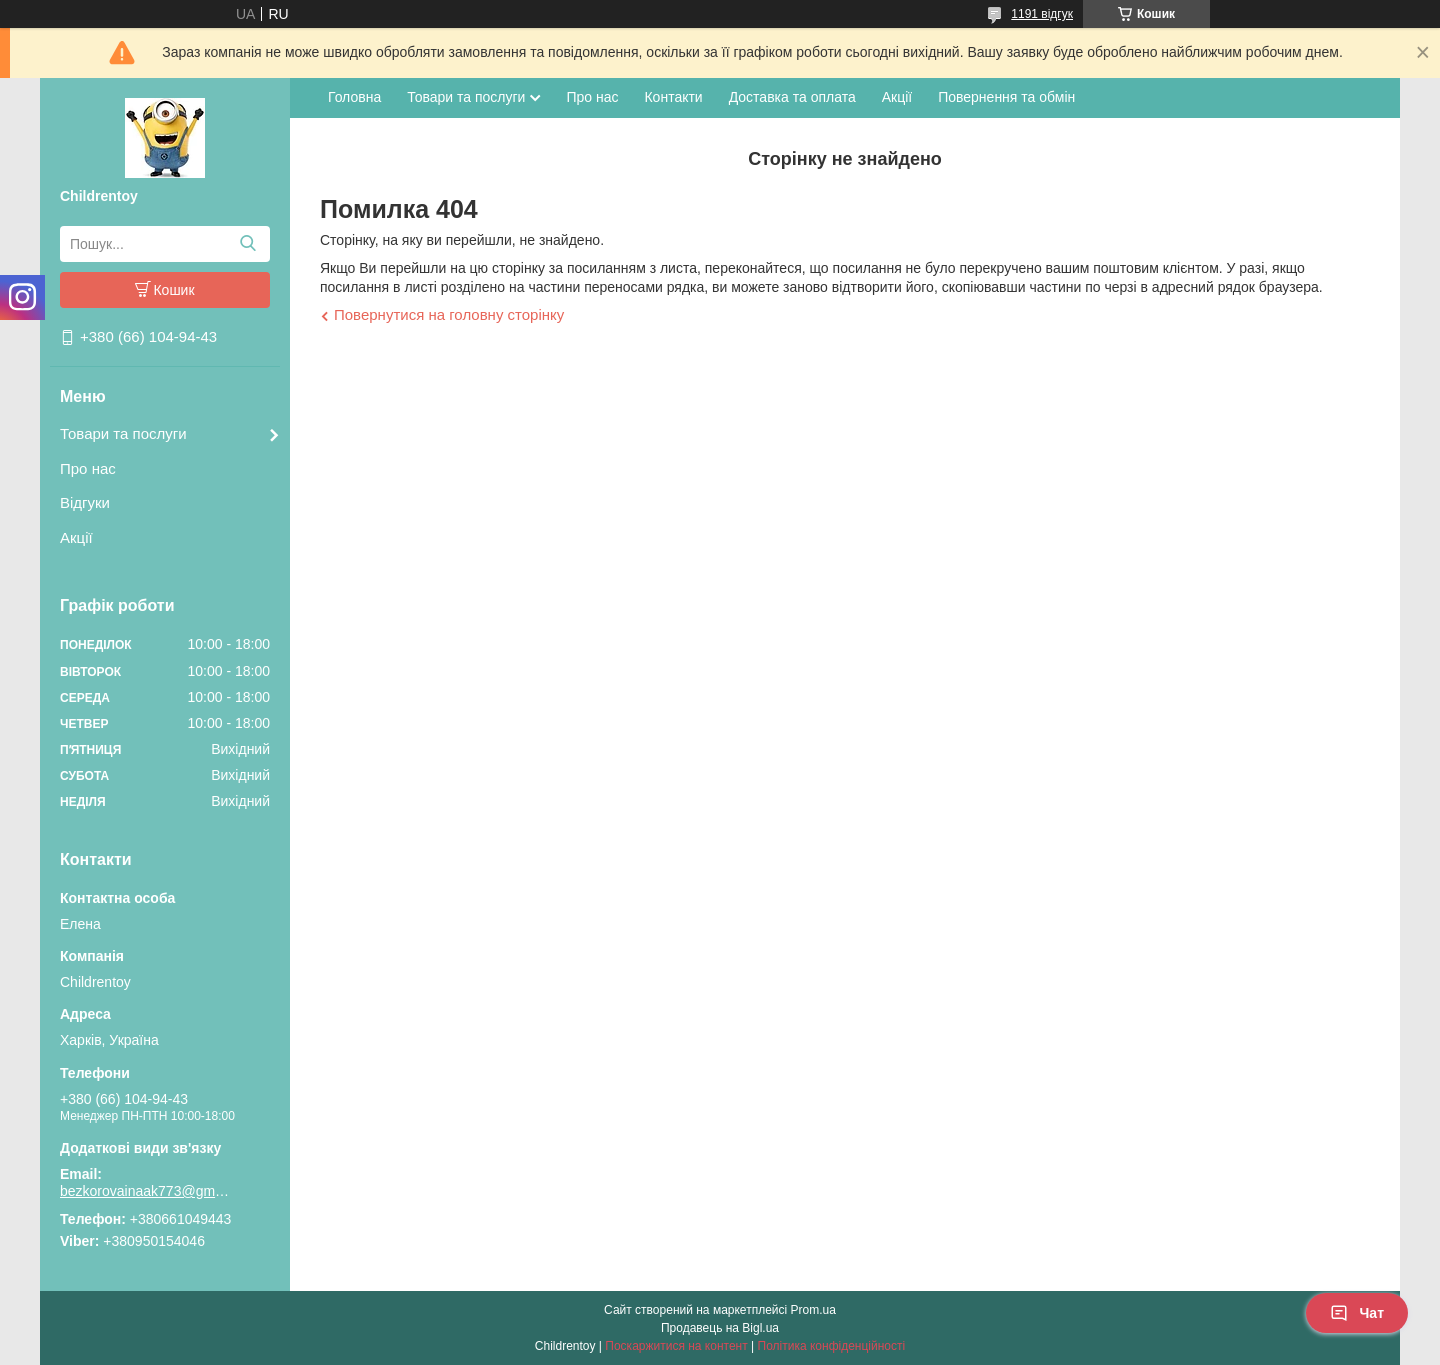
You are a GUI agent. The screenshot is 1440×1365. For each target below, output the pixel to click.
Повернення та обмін (1006, 97)
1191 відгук (1042, 14)
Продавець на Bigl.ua (720, 1328)
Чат (1357, 1313)
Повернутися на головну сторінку (449, 314)
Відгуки (85, 502)
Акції (76, 537)
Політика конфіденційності (832, 1346)
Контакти (673, 97)
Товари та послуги (123, 433)
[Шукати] (247, 244)
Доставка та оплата (792, 97)
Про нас (88, 468)
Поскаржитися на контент (676, 1346)
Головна (354, 97)
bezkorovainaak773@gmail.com (145, 1191)
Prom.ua (813, 1310)
